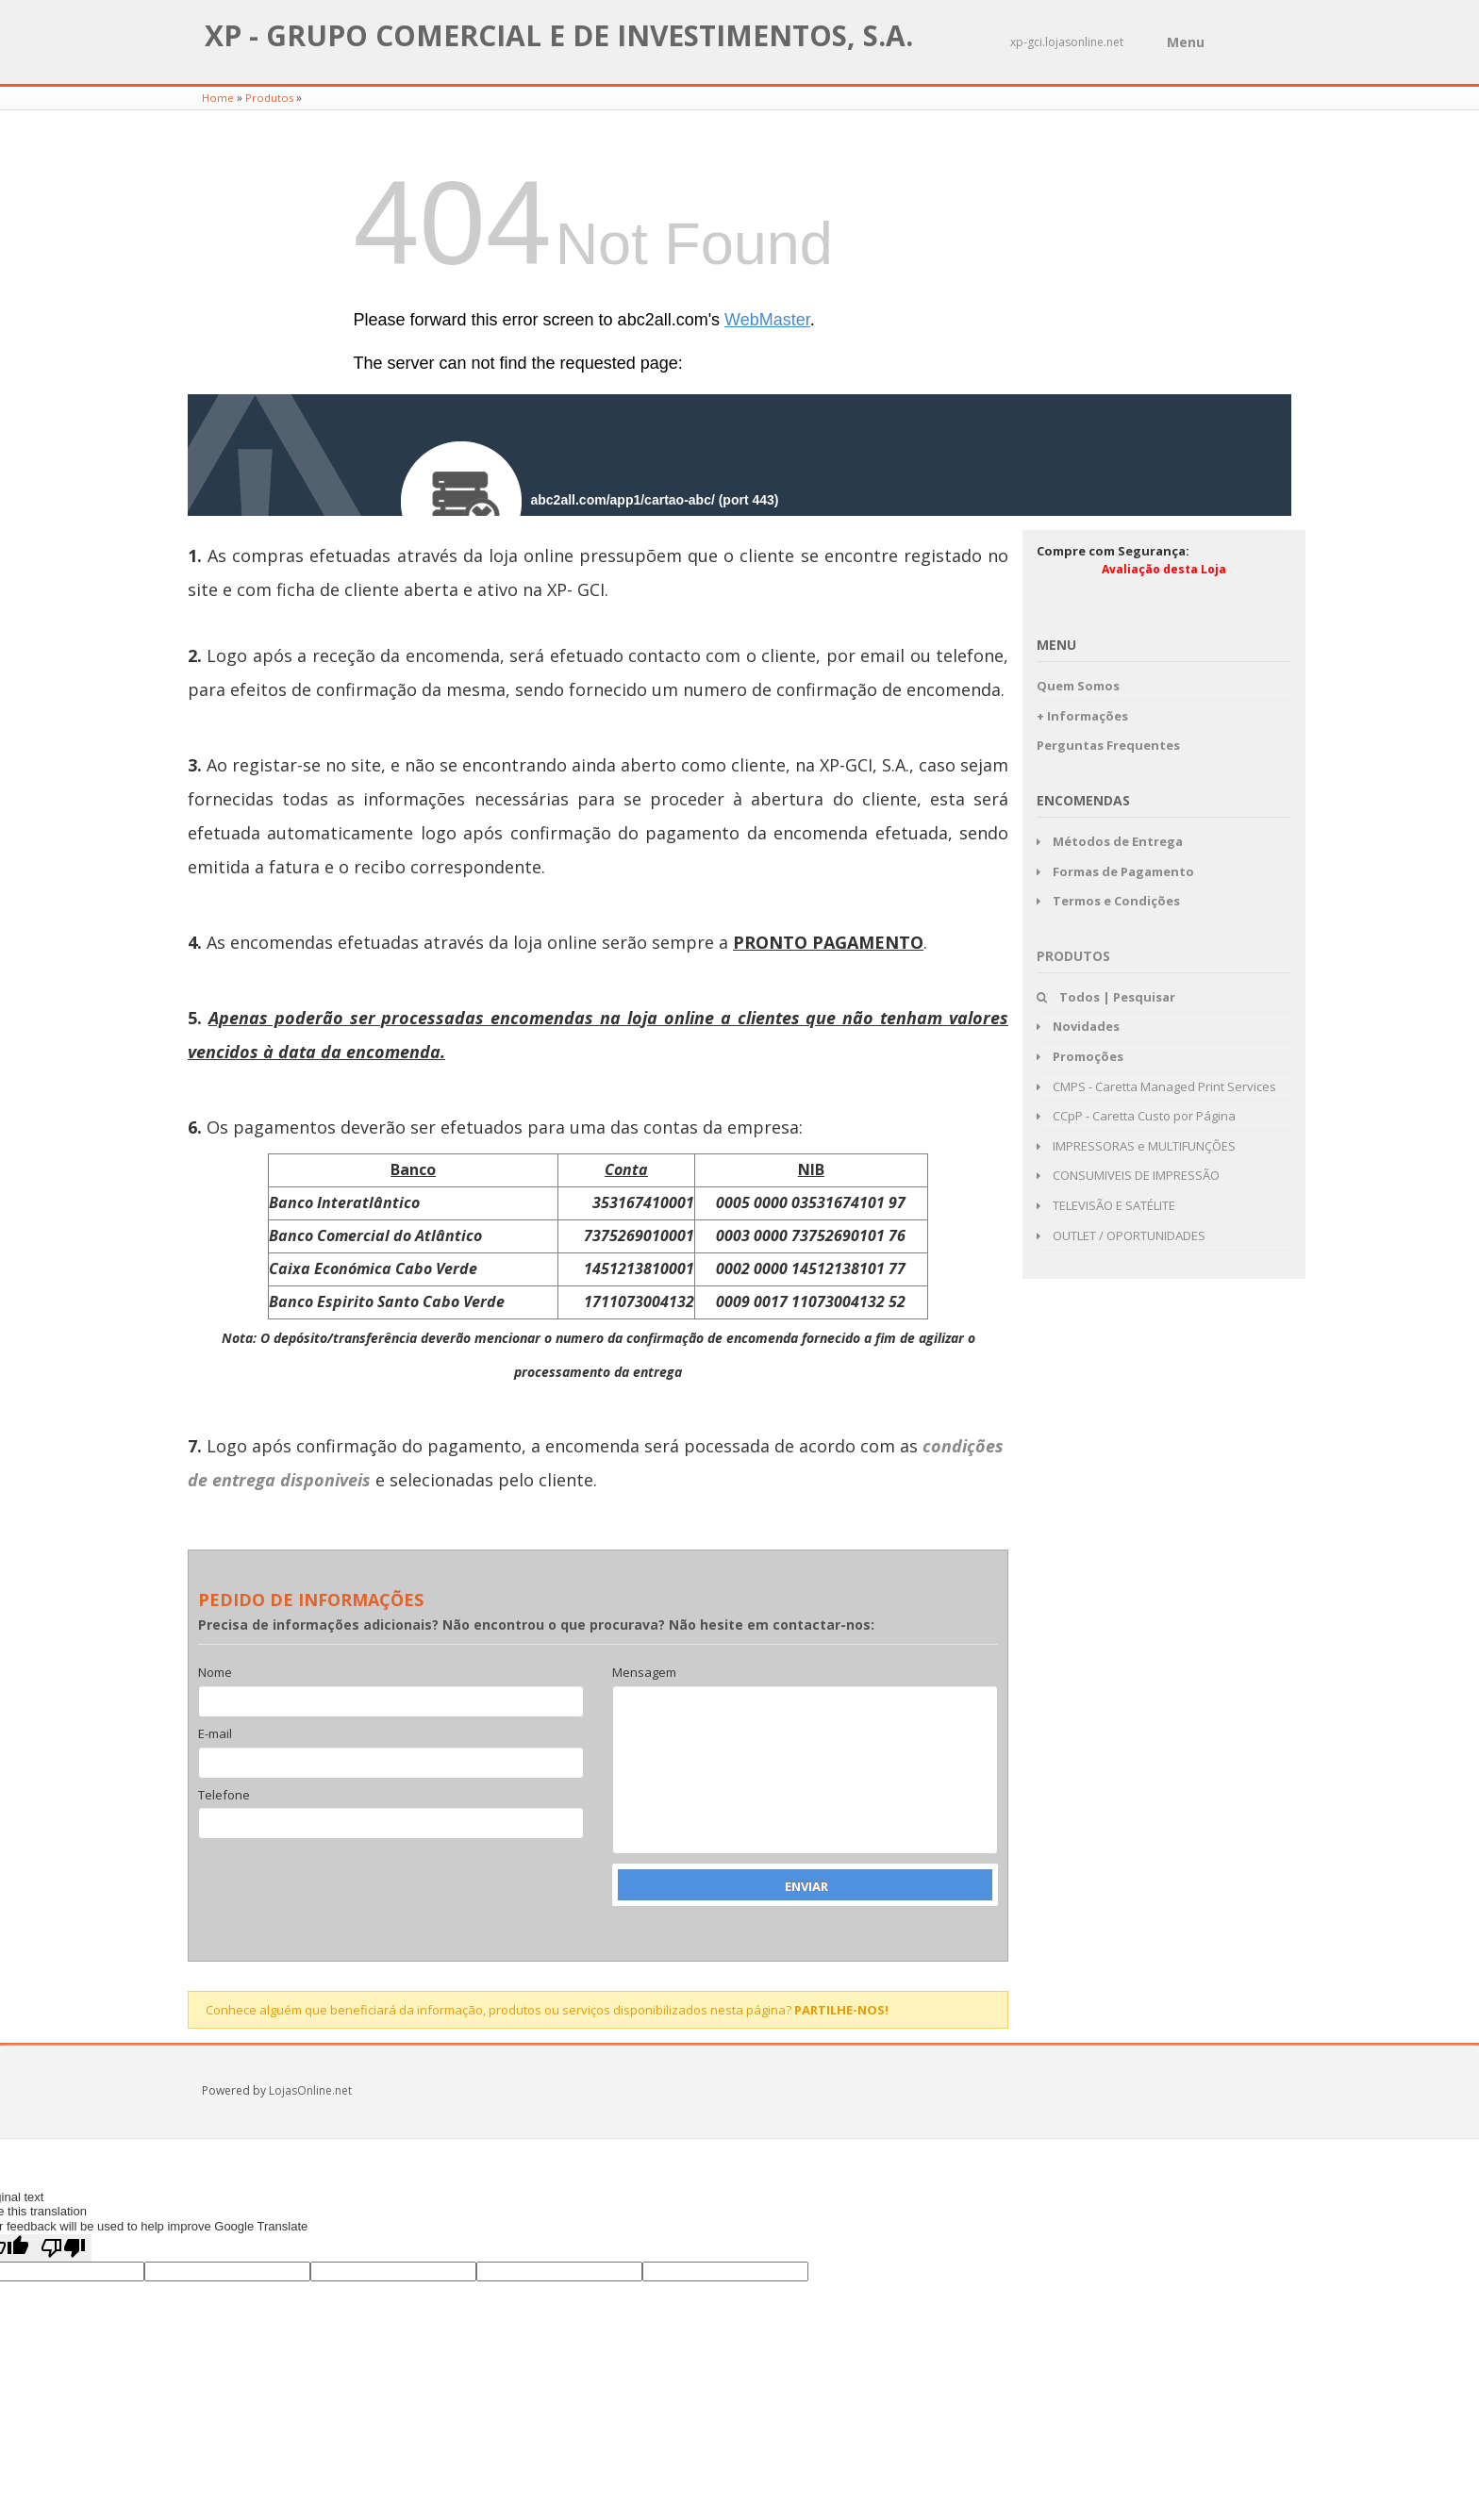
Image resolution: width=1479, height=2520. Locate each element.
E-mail (215, 1734)
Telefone (224, 1795)
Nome (215, 1673)
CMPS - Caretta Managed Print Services (1156, 1086)
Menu (1186, 42)
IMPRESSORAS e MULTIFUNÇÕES (1136, 1145)
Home (218, 98)
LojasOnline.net (310, 2090)
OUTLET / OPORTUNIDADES (1121, 1235)
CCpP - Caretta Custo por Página (1136, 1115)
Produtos (269, 98)
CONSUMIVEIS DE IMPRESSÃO (1128, 1175)
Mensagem (644, 1673)
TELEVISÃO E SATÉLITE (1106, 1205)
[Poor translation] (63, 2248)
